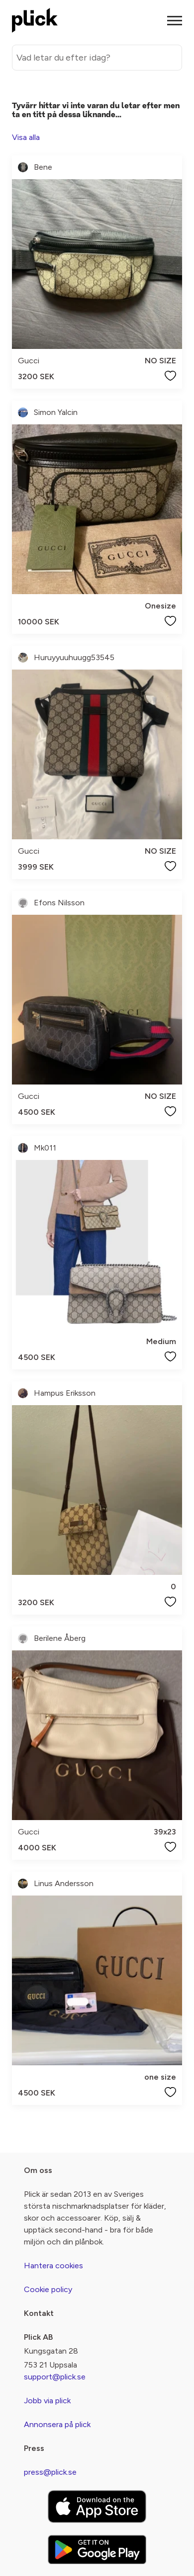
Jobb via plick (47, 2400)
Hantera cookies (53, 2265)
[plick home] (35, 20)
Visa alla (26, 137)
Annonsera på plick (57, 2424)
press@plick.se (50, 2472)
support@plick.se (55, 2376)
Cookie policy (48, 2289)
